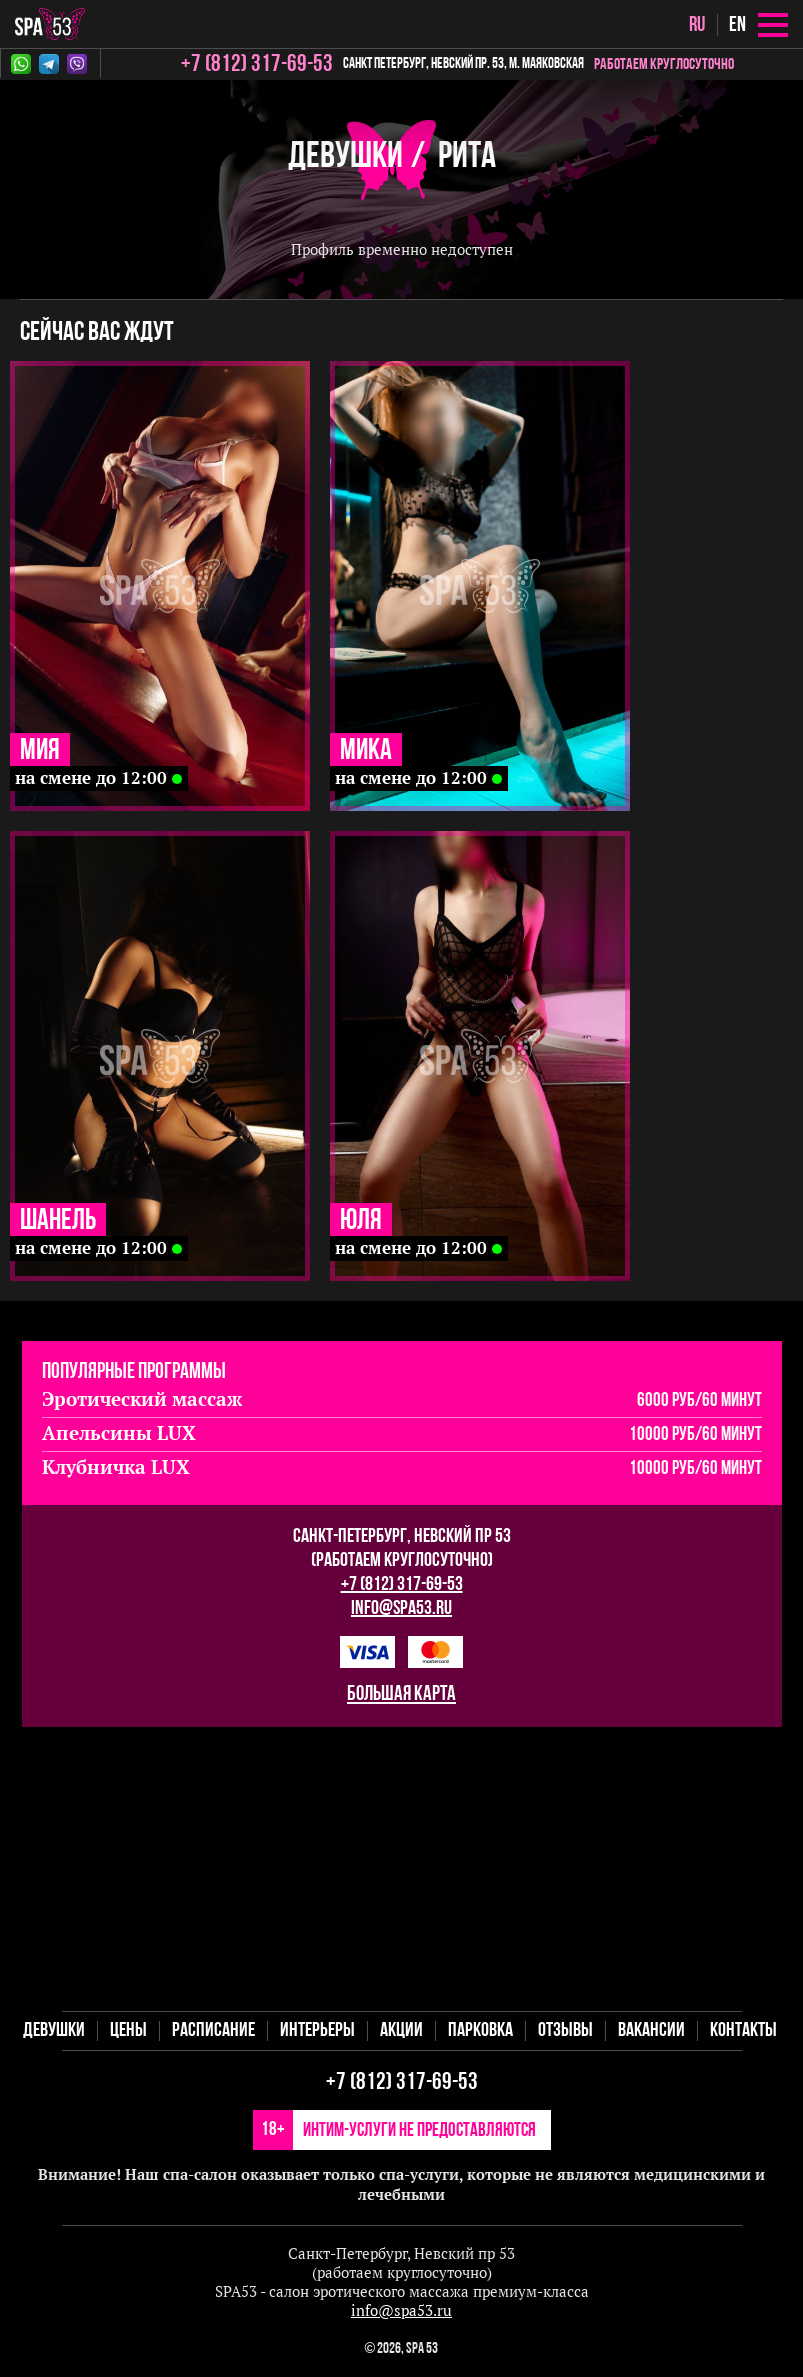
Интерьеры (317, 2031)
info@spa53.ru (401, 1609)
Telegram (49, 64)
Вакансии (651, 2031)
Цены (128, 2031)
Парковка (480, 2031)
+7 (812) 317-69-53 (402, 1585)
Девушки (345, 157)
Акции (401, 2031)
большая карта (401, 1694)
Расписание (213, 2031)
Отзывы (565, 2031)
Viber (77, 64)
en (737, 25)
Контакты (743, 2031)
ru (697, 25)
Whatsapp (21, 64)
